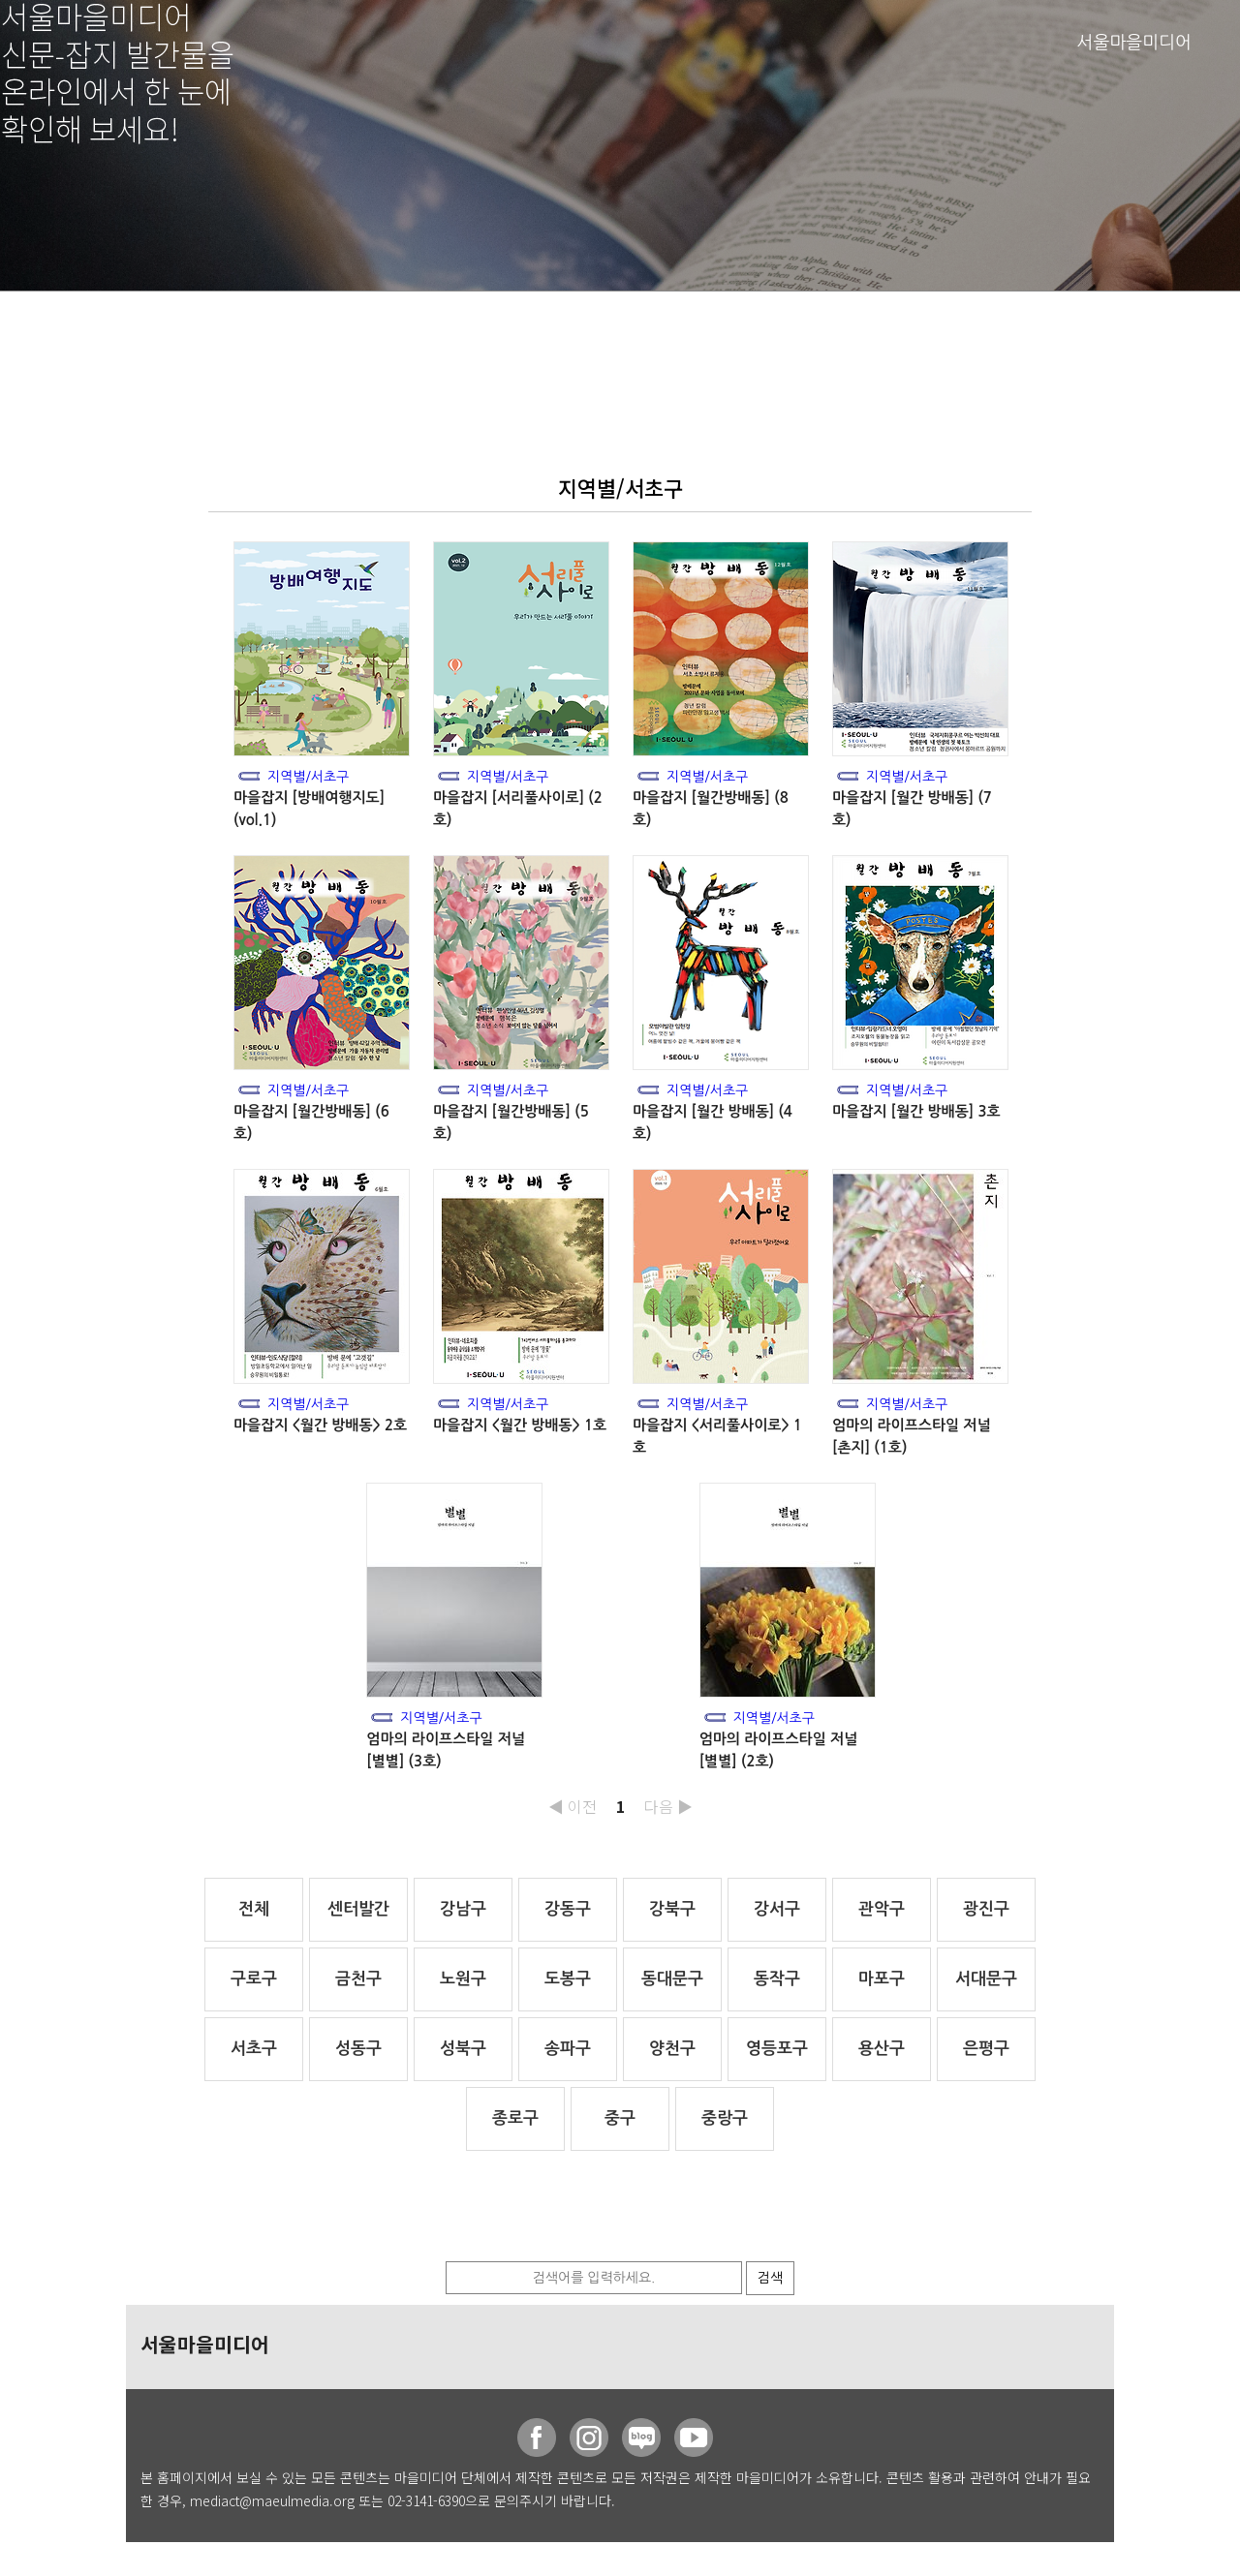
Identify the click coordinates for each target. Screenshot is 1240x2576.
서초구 (254, 2048)
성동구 (358, 2048)
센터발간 (358, 1909)
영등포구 (777, 2048)
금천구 (358, 1979)
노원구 (463, 1979)
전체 (253, 1909)
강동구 (567, 1909)
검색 (770, 2278)
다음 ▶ (668, 1806)
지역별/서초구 (308, 776)
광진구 (986, 1909)
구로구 (254, 1979)
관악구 (881, 1909)
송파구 (567, 2048)
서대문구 (986, 1979)
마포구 (881, 1979)
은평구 (986, 2048)
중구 (620, 2118)
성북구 (463, 2048)
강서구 (777, 1909)
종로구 (515, 2118)
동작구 (777, 1979)
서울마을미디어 (1134, 42)
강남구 (463, 1909)
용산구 (881, 2048)
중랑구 (724, 2118)
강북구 (672, 1909)
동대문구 (672, 1979)
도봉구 (567, 1979)
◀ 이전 (572, 1806)
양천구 (672, 2048)
